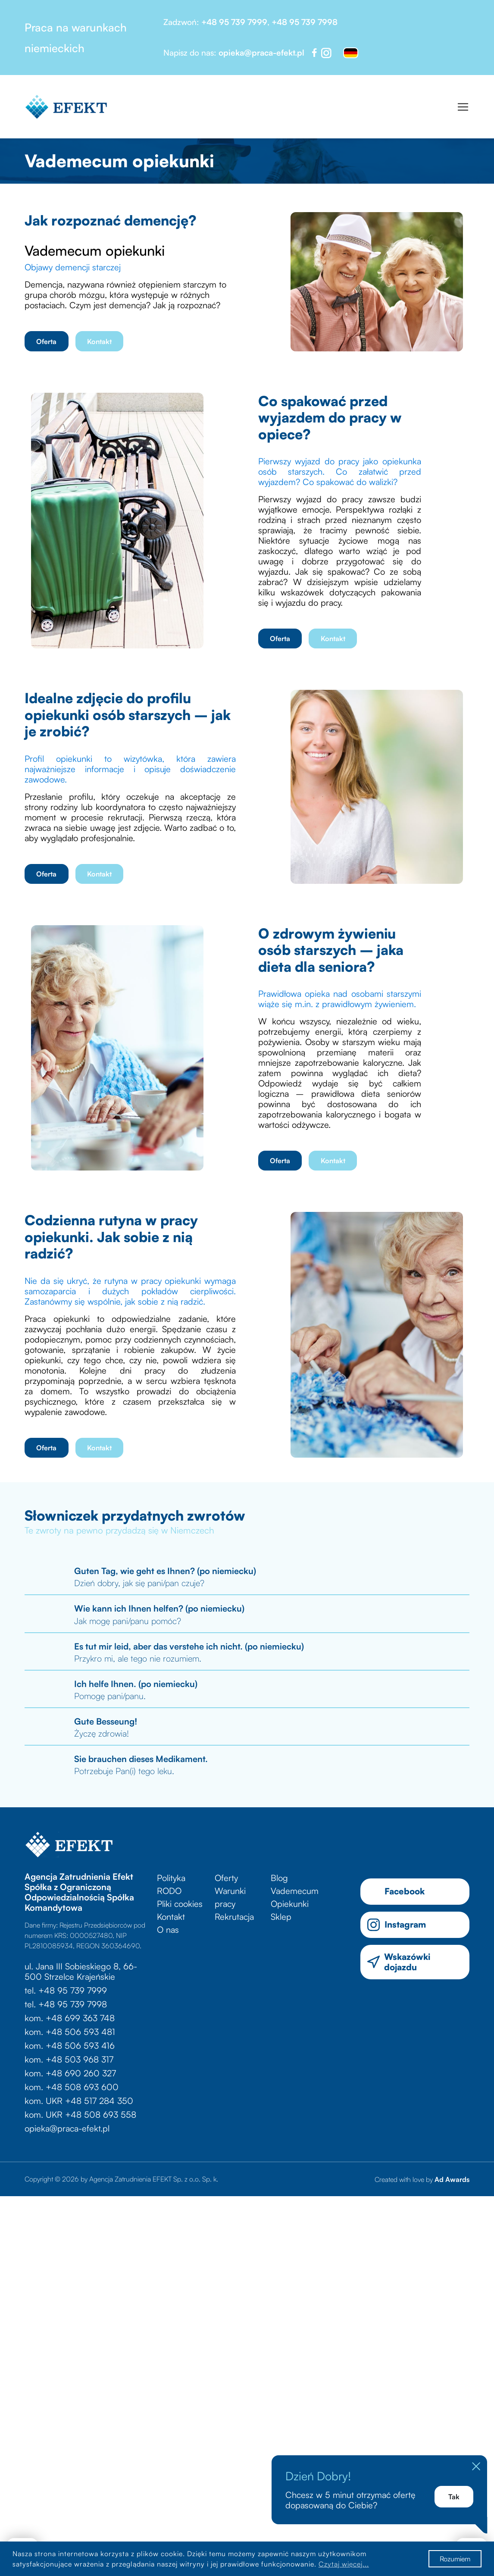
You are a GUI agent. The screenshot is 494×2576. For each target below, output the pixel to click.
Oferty (226, 1877)
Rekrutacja (234, 1916)
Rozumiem (455, 2558)
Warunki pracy (230, 1897)
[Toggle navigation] (462, 106)
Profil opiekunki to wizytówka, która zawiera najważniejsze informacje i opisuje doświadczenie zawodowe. (130, 769)
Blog (279, 1877)
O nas (168, 1929)
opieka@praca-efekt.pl (261, 52)
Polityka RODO (171, 1884)
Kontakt (99, 341)
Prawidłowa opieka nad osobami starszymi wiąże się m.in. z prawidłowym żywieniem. (339, 998)
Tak (454, 2496)
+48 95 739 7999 (234, 22)
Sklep (281, 1916)
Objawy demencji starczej (74, 267)
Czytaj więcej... (344, 2564)
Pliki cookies (180, 1903)
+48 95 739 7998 (305, 22)
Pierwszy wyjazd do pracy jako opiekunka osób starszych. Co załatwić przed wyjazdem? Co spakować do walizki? (339, 471)
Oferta (46, 341)
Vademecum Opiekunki (295, 1897)
